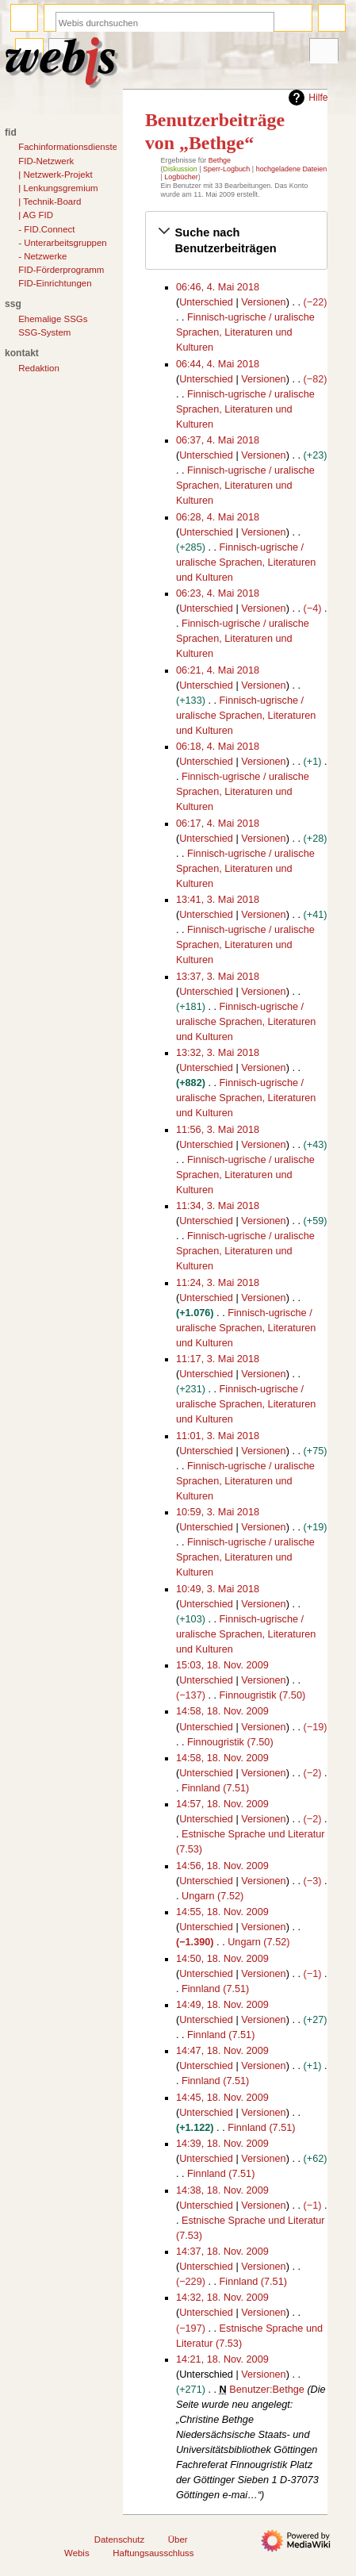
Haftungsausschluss (153, 2553)
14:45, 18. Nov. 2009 (222, 2097)
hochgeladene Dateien (291, 169)
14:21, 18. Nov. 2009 (222, 2359)
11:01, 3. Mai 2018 (217, 1436)
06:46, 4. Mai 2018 (217, 287)
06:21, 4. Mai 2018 (217, 670)
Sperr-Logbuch (226, 169)
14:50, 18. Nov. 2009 (222, 1958)
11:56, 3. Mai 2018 (217, 1129)
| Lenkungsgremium (58, 188)
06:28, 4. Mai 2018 (217, 517)
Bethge (220, 160)
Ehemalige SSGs (52, 319)
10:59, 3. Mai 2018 (217, 1512)
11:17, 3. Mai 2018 (217, 1359)
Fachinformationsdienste (67, 147)
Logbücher (180, 177)
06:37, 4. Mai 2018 (217, 440)
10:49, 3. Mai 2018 (217, 1589)
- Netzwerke (42, 256)
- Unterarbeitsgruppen (62, 243)
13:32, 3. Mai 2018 (217, 1052)
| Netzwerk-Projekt (55, 174)
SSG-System (44, 332)
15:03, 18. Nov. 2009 (222, 1665)
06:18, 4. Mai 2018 (217, 746)
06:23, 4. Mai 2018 (217, 593)
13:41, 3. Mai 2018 (217, 899)
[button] (236, 240)
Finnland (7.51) (215, 1788)
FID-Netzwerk (46, 161)
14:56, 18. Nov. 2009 (222, 1866)
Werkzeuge (323, 51)
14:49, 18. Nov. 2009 (222, 2004)
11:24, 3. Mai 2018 (217, 1282)
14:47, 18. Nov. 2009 (222, 2050)
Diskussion (180, 169)
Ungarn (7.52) (212, 1896)
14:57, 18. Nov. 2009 (222, 1804)
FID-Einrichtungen (54, 283)
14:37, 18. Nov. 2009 (222, 2251)
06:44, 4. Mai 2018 (217, 364)
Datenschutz (119, 2539)
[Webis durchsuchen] (165, 22)
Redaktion (38, 368)
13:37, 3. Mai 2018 (217, 976)
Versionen (263, 302)
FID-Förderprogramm (61, 269)
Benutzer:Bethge (266, 2389)
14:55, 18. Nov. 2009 (222, 1912)
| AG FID (35, 215)
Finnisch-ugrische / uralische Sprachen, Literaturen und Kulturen (245, 332)
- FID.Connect (46, 229)
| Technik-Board (49, 201)
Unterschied (206, 302)
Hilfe (306, 98)
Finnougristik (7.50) (263, 1695)
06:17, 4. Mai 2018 (217, 823)
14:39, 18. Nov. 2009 (222, 2143)
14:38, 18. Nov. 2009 (222, 2190)
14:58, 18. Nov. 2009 (222, 1711)
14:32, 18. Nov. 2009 (222, 2297)
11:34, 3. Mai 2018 (217, 1205)
